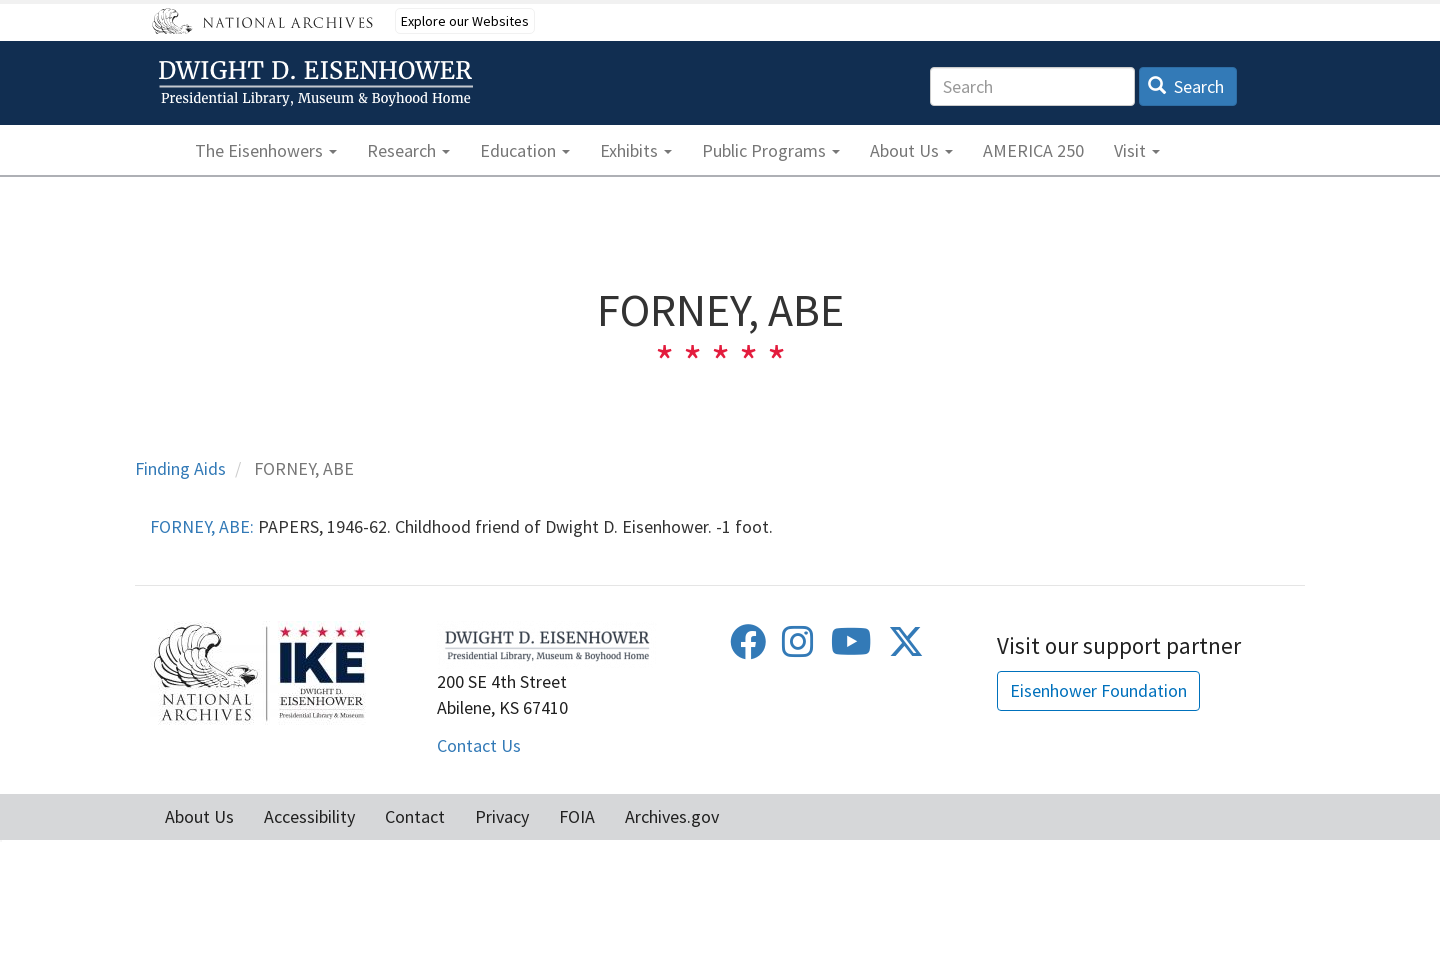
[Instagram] (798, 648)
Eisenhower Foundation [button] (1098, 690)
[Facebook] (748, 648)
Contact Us (479, 745)
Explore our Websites (465, 21)
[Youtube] (851, 648)
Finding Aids (180, 468)
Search (1186, 86)
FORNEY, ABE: (202, 526)
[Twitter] (906, 648)
